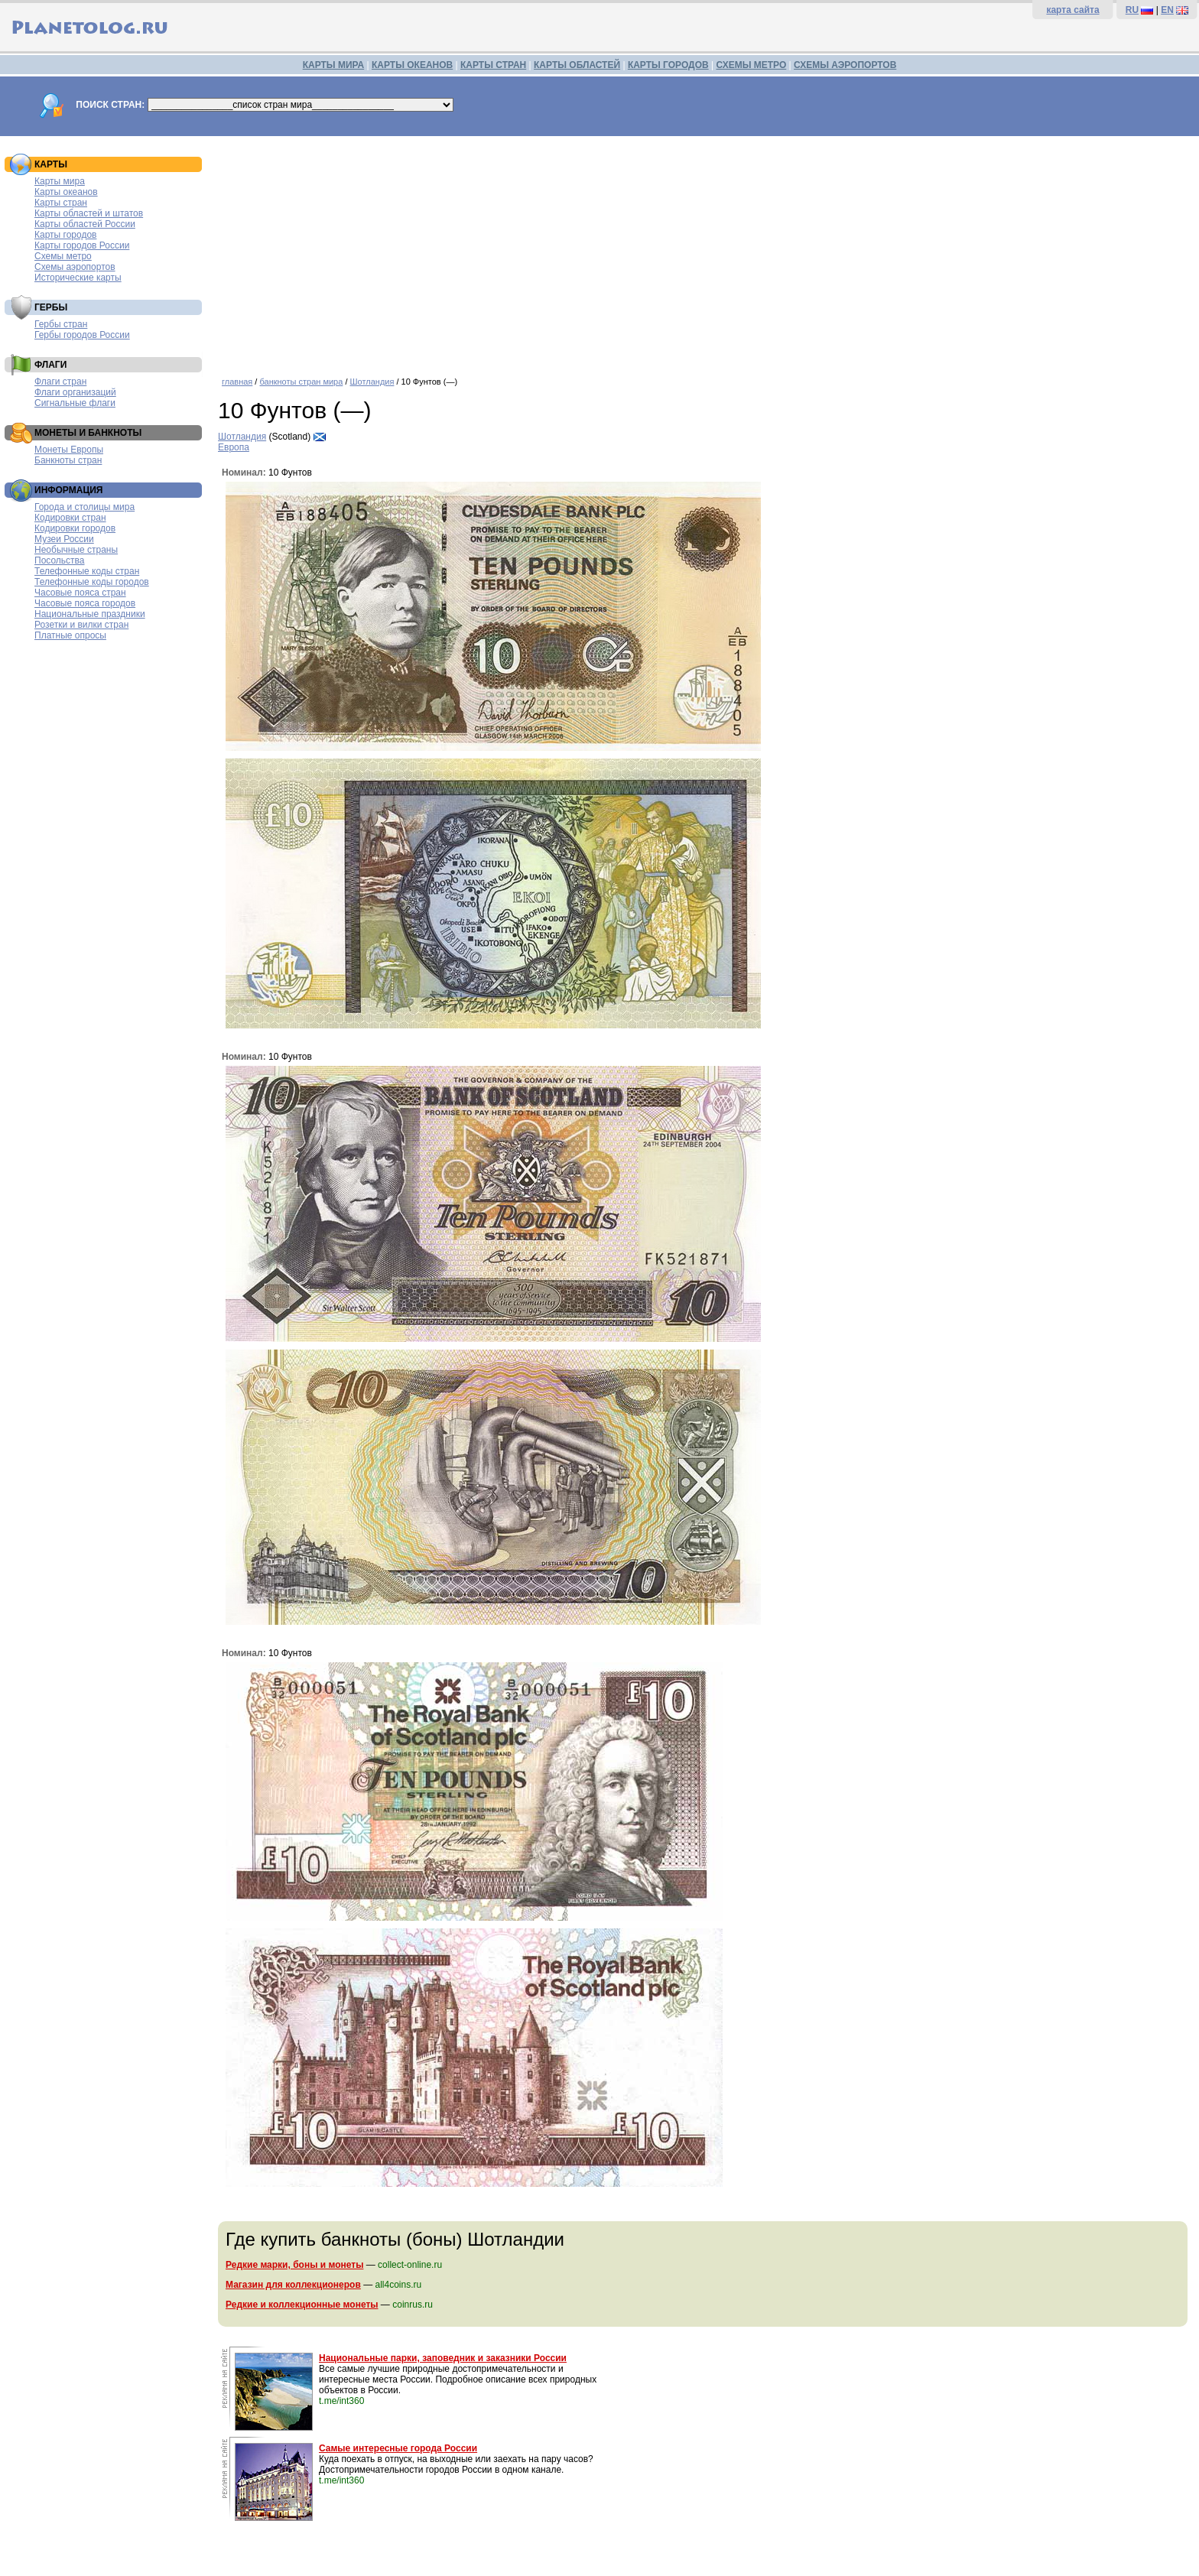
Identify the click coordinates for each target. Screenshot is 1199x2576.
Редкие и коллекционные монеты (302, 2304)
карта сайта (1072, 10)
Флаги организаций (75, 392)
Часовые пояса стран (80, 592)
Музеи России (64, 539)
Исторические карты (78, 277)
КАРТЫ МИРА (333, 65)
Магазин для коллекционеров (293, 2284)
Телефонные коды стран (86, 571)
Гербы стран (60, 324)
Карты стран (60, 202)
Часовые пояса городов (84, 603)
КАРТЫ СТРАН (493, 65)
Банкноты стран (68, 460)
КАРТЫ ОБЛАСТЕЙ (577, 65)
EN (1167, 10)
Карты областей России (84, 224)
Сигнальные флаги (74, 403)
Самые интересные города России (398, 2448)
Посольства (59, 560)
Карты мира (59, 181)
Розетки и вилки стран (81, 624)
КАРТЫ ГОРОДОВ (668, 65)
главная (237, 381)
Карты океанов (66, 192)
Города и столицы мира (84, 507)
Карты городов (65, 234)
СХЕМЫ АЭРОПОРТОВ (845, 65)
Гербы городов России (82, 335)
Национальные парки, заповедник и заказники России (443, 2358)
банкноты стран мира (301, 381)
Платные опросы (70, 635)
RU (1132, 10)
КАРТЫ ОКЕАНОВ (412, 65)
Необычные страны (76, 549)
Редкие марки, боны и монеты (294, 2264)
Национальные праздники (89, 614)
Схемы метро (63, 256)
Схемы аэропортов (74, 266)
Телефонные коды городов (91, 582)
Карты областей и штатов (88, 213)
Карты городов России (81, 245)
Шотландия (372, 381)
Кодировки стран (70, 517)
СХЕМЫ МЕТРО (751, 65)
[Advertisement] (705, 251)
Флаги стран (60, 381)
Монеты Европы (68, 449)
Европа (233, 447)
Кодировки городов (74, 528)
